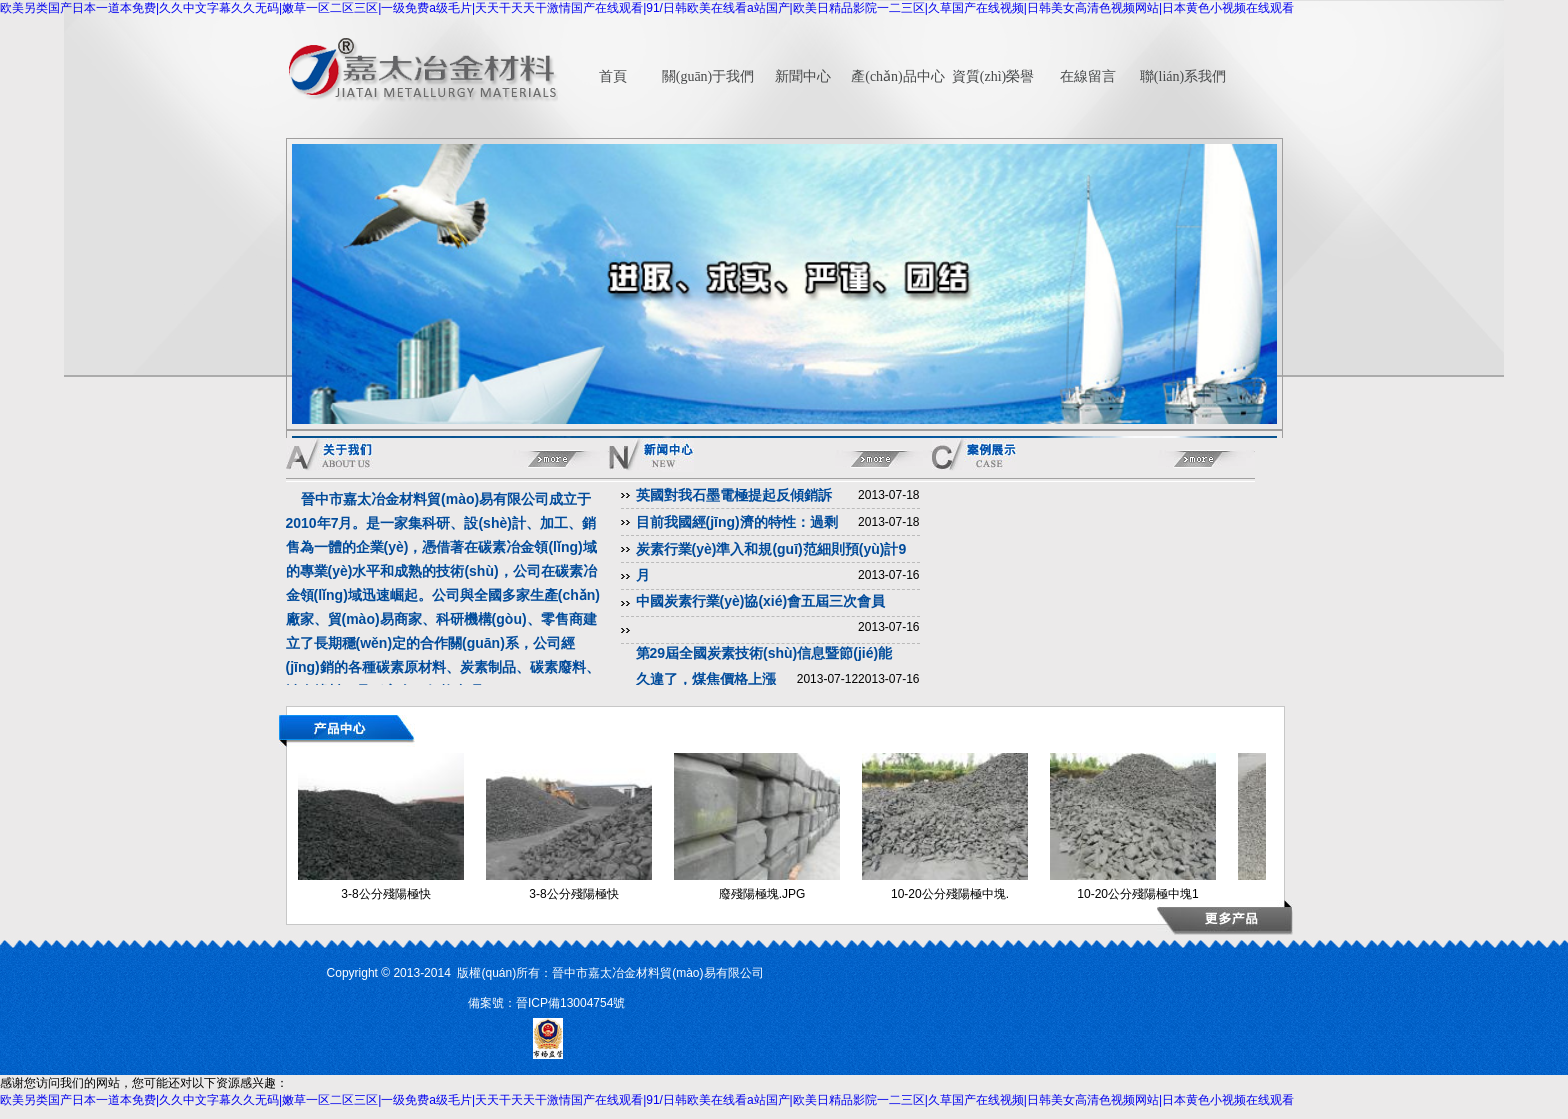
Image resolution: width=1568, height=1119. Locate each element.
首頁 (613, 76)
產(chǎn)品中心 (898, 76)
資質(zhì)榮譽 (993, 76)
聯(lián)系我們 (1183, 76)
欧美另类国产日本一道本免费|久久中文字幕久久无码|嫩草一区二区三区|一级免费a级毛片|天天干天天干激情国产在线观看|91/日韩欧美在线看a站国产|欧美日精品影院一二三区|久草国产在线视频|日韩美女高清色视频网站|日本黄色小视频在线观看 (647, 8)
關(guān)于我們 (708, 76)
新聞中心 (803, 76)
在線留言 (1088, 76)
